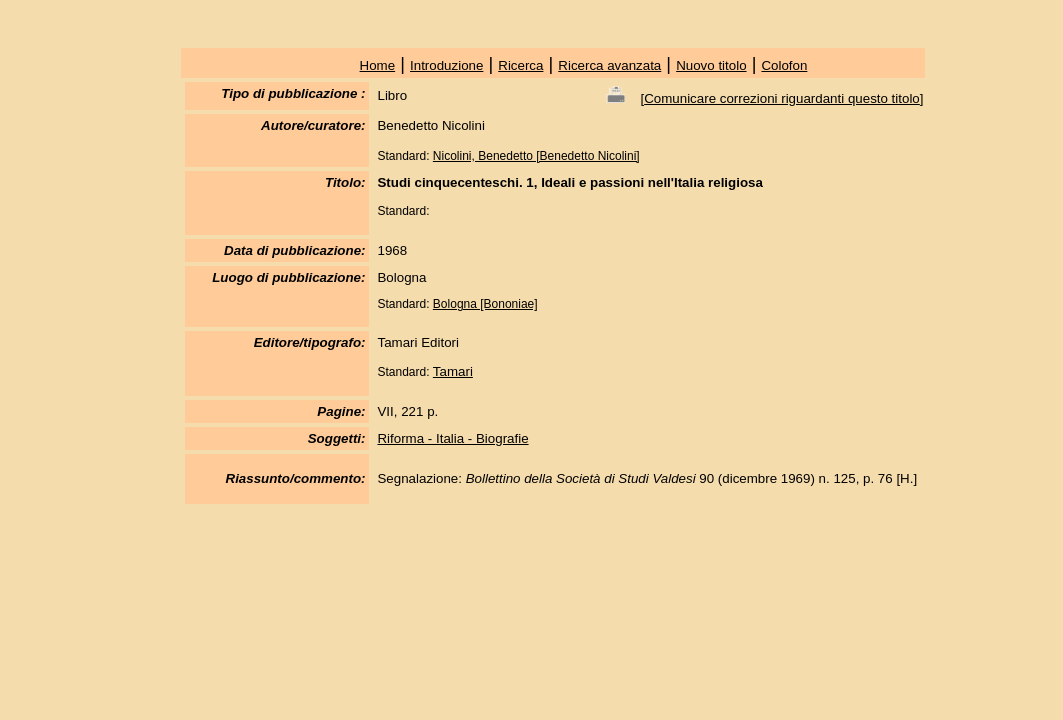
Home (378, 65)
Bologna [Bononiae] (485, 304)
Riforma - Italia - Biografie (452, 438)
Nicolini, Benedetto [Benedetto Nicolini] (536, 156)
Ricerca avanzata (609, 65)
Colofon (784, 65)
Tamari (453, 371)
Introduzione (446, 65)
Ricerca (520, 65)
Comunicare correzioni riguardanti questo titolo (782, 98)
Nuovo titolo (711, 65)
